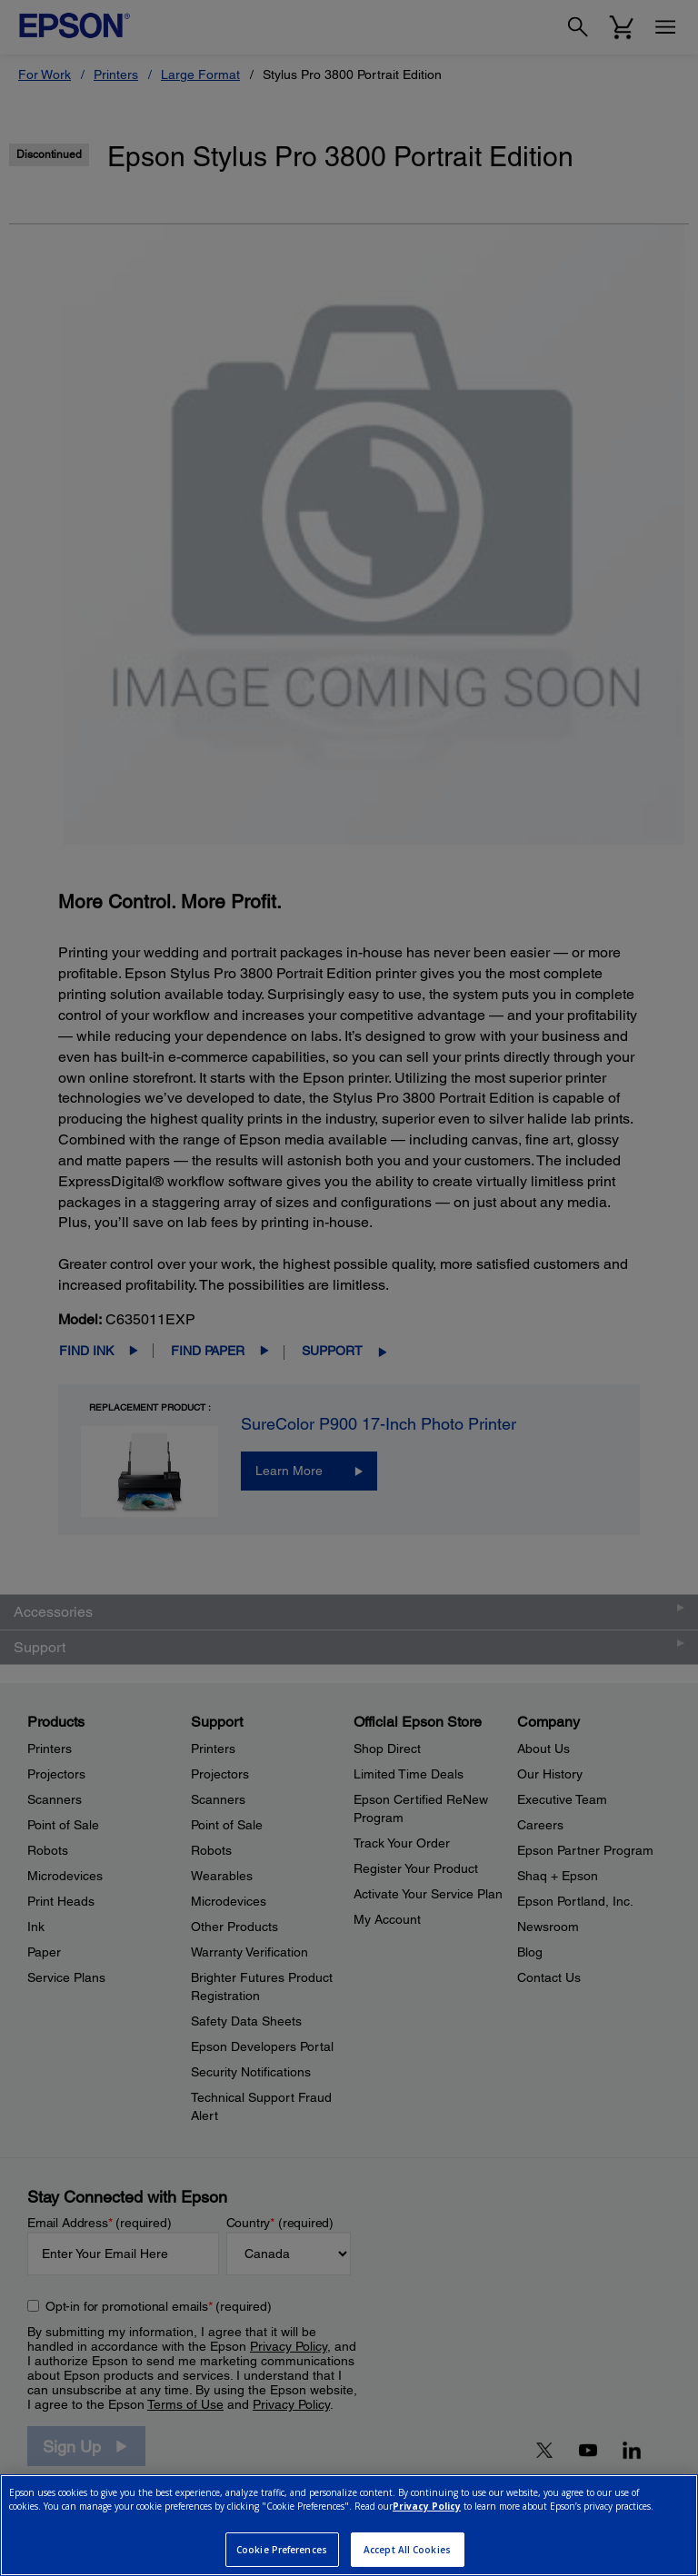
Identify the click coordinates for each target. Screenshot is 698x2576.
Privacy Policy (427, 2506)
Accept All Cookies (407, 2549)
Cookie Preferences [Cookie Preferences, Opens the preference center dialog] (281, 2549)
